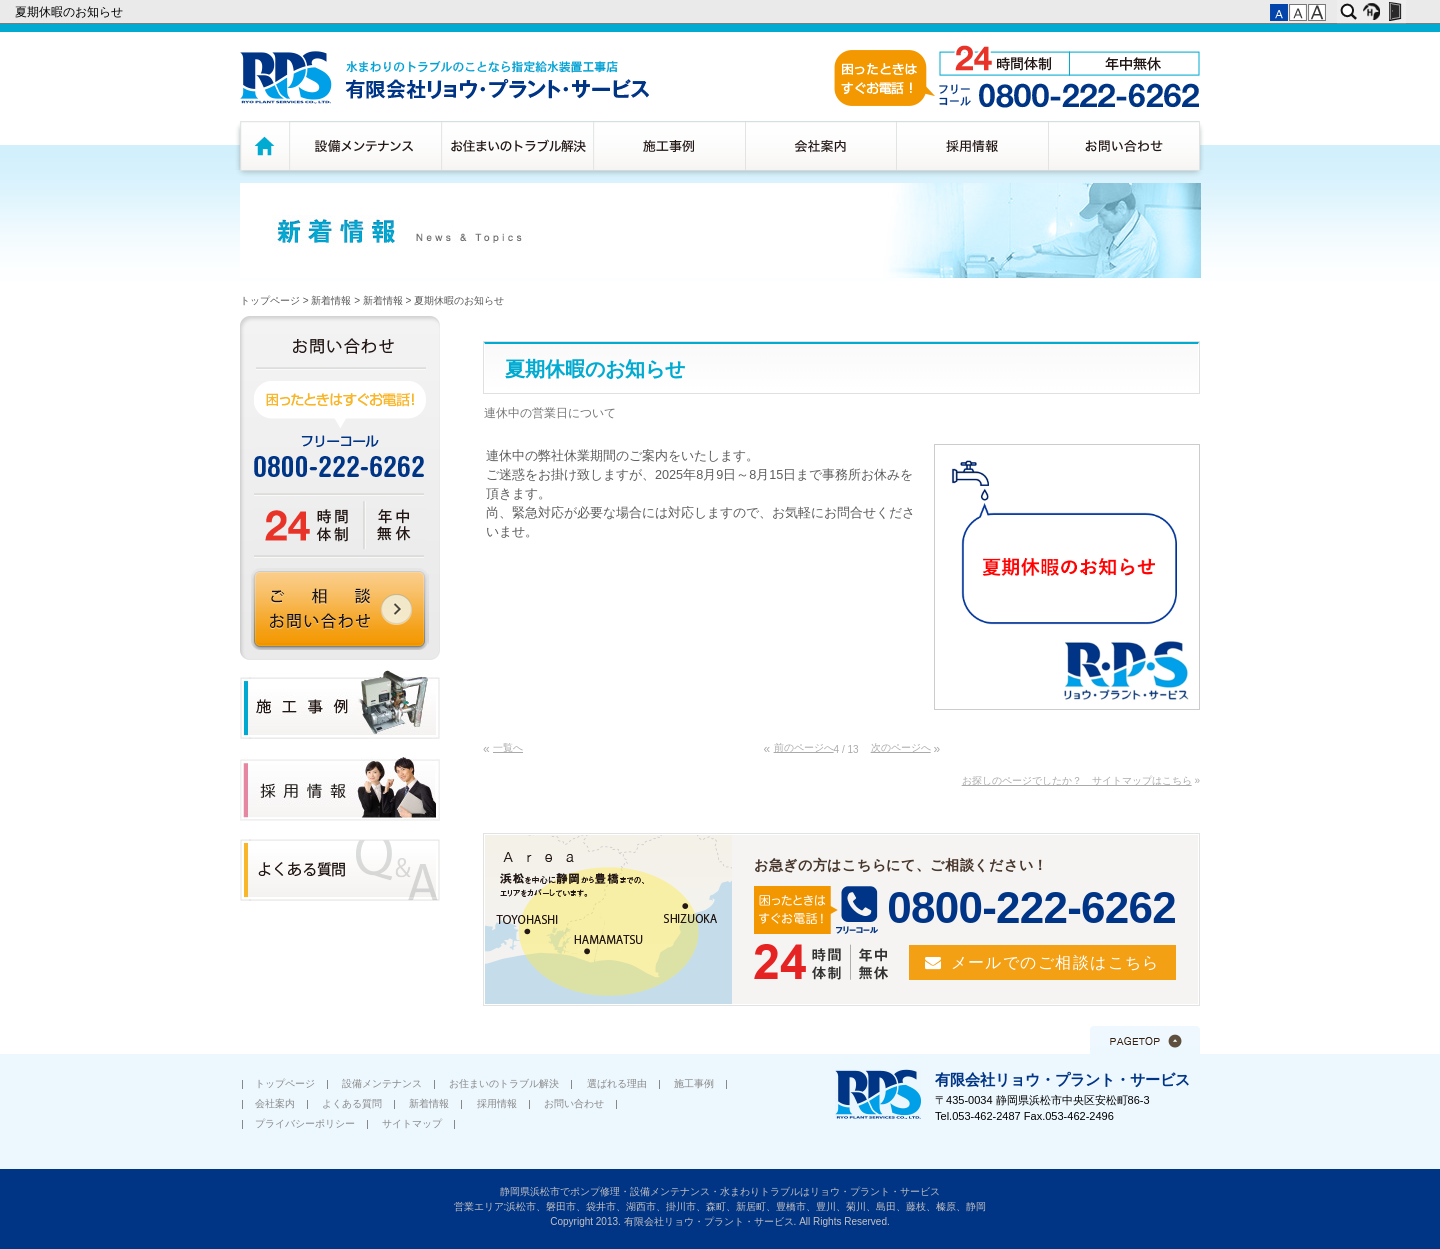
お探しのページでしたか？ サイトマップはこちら (1077, 780)
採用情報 (972, 145)
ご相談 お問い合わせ (340, 609)
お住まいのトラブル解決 (517, 145)
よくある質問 (352, 1103)
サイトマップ (412, 1123)
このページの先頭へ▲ (1145, 1040)
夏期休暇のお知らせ (70, 12)
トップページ (262, 145)
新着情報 (331, 300)
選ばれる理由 (617, 1083)
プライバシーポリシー (305, 1123)
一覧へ (508, 747)
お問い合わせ (1126, 145)
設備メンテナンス (365, 145)
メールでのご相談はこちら (1055, 962)
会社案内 (820, 145)
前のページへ (804, 747)
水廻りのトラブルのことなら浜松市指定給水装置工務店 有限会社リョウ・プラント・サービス (444, 77)
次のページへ (901, 747)
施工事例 (669, 145)
